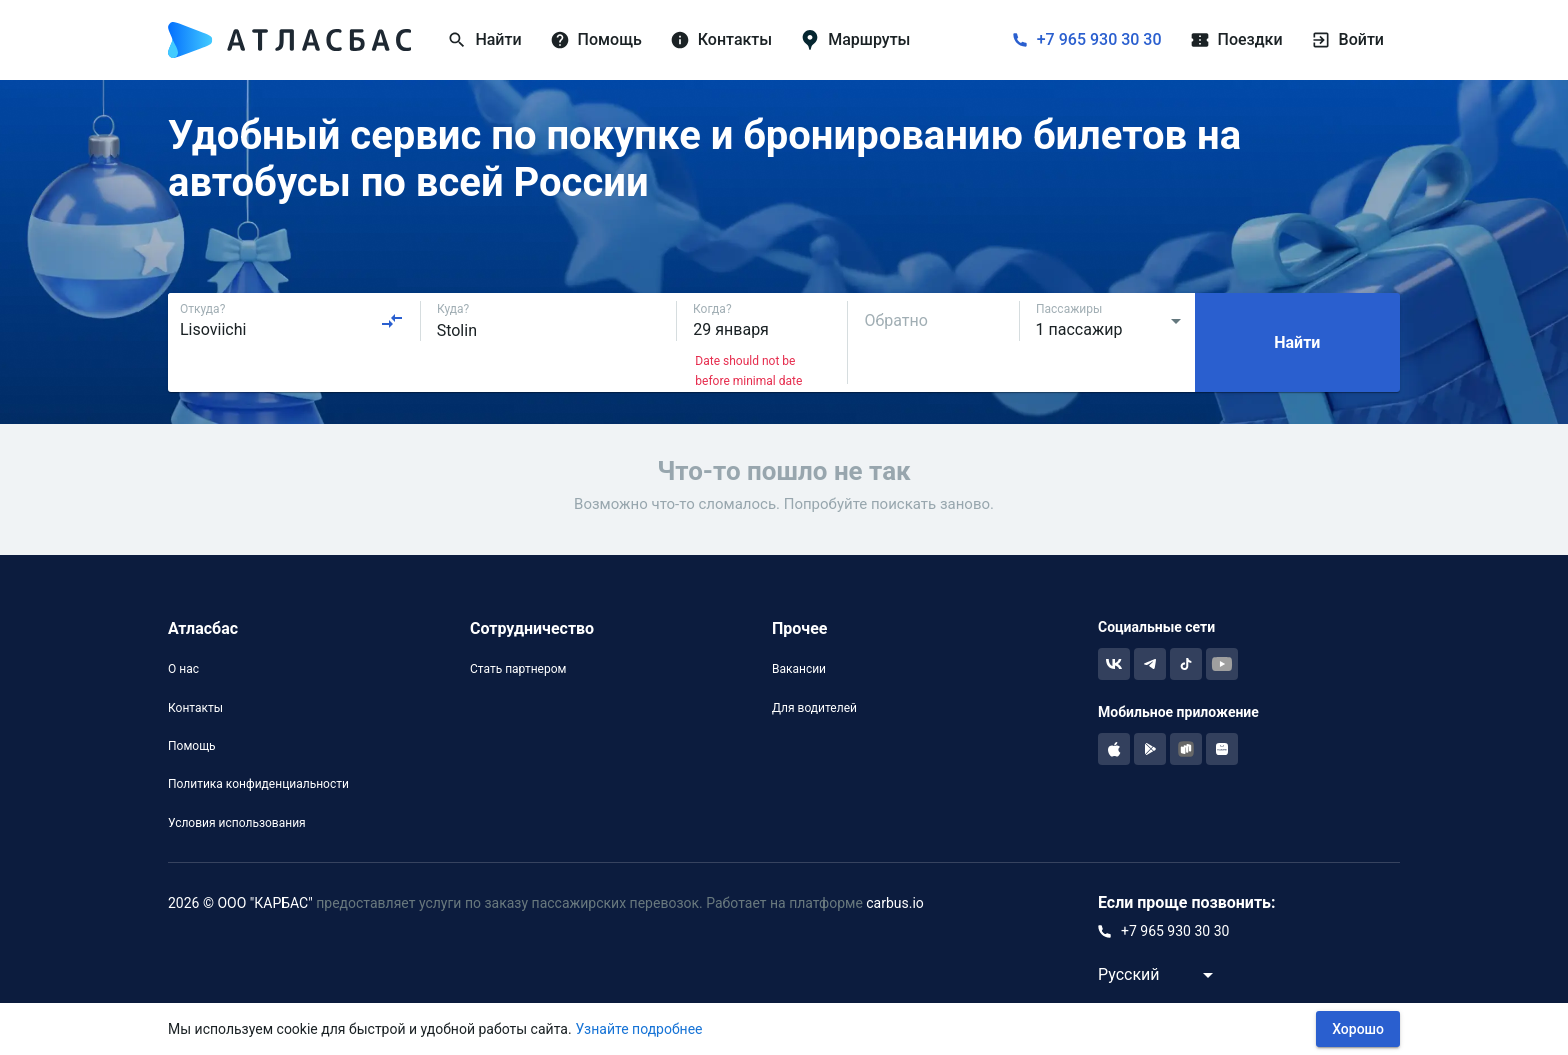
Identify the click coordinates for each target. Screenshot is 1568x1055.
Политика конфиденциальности (258, 784)
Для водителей (814, 708)
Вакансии (799, 669)
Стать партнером (518, 669)
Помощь (192, 746)
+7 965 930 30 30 (1099, 39)
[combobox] (292, 321)
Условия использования (237, 823)
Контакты (195, 708)
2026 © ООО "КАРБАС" (240, 903)
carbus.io (895, 903)
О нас (183, 669)
